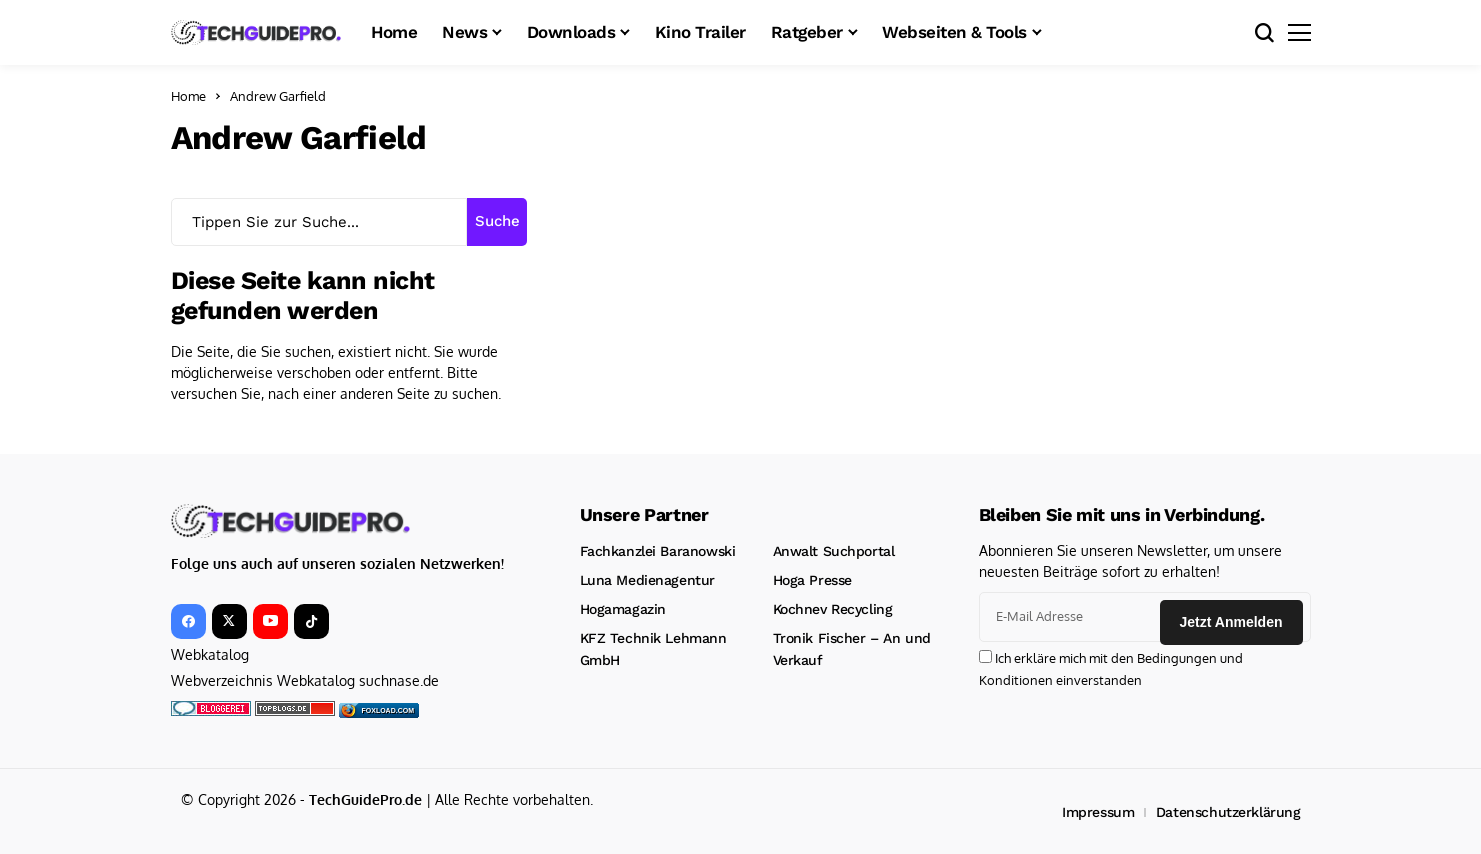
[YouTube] (270, 621)
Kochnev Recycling (833, 609)
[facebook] (188, 621)
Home (188, 96)
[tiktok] (311, 621)
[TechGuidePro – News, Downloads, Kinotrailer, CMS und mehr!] (256, 32)
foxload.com (388, 709)
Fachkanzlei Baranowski (658, 551)
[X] (229, 621)
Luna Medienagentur (647, 580)
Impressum (1098, 810)
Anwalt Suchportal (834, 551)
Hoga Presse (812, 580)
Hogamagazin (623, 609)
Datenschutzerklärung (1228, 810)
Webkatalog (210, 654)
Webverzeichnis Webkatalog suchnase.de (305, 680)
